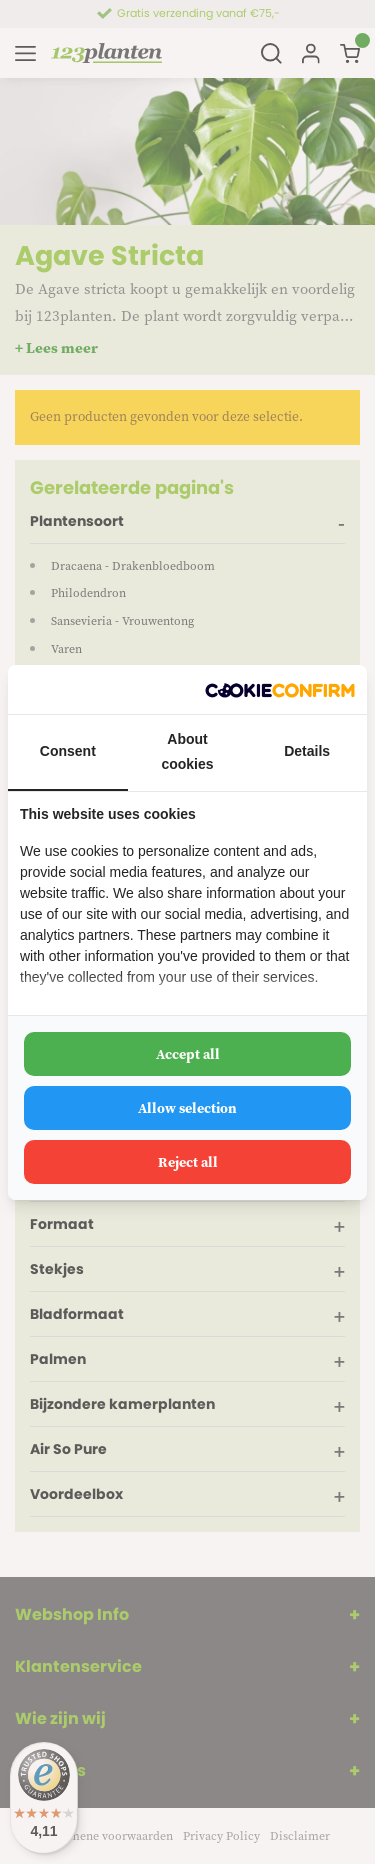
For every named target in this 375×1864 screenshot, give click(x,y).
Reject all (188, 1162)
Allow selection (187, 1108)
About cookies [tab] (187, 751)
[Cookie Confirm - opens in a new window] (280, 689)
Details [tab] (307, 751)
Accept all (188, 1054)
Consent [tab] (68, 751)
